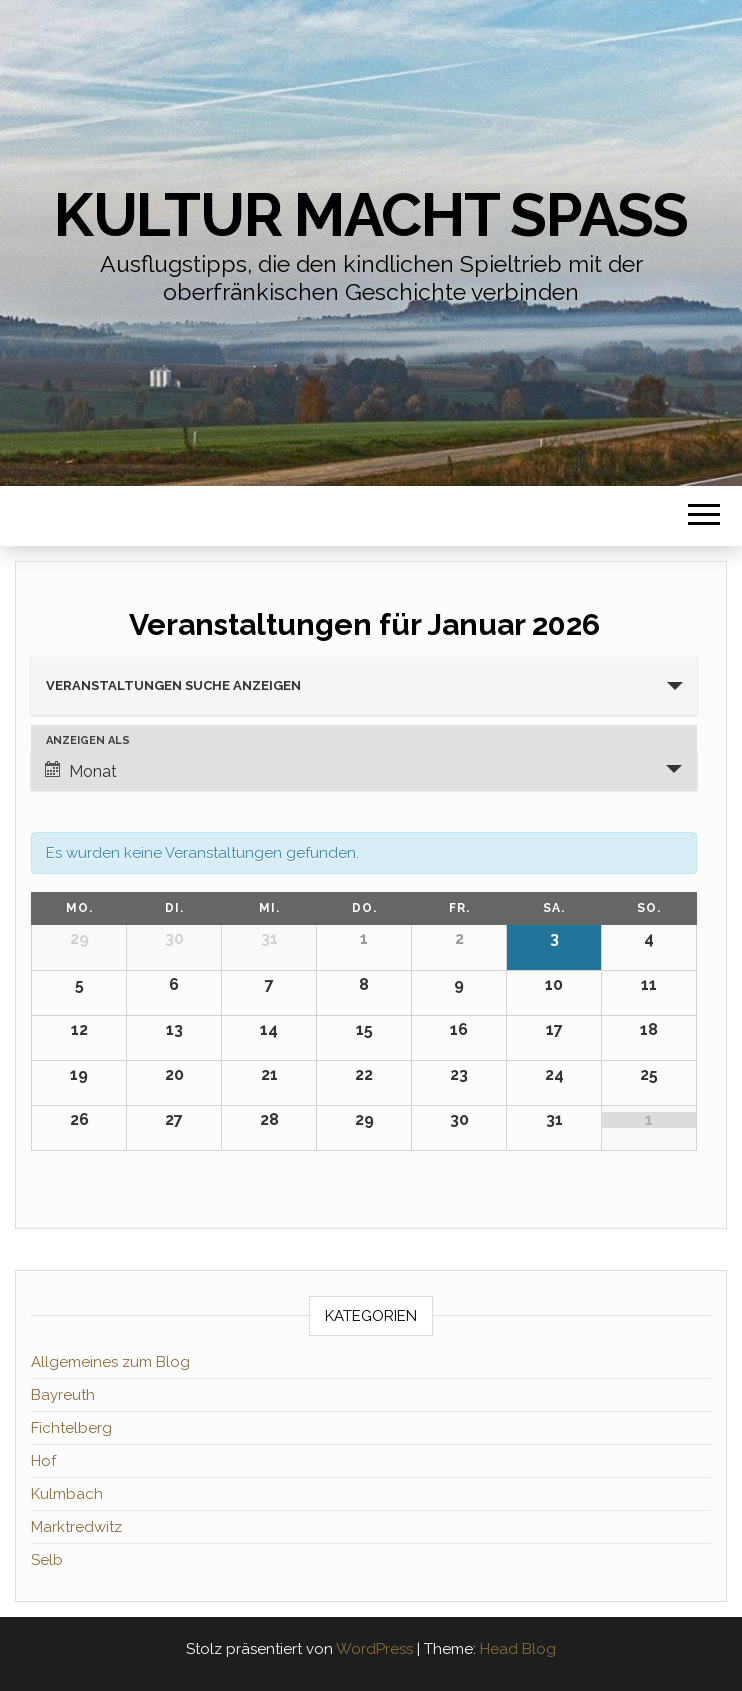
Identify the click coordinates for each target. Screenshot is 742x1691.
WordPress (374, 1649)
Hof (43, 1461)
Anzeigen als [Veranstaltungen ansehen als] (88, 740)
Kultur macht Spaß (371, 215)
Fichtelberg (71, 1428)
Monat (81, 771)
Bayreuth (63, 1395)
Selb (47, 1560)
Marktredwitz (76, 1527)
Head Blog (518, 1649)
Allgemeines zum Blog (110, 1362)
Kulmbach (67, 1494)
